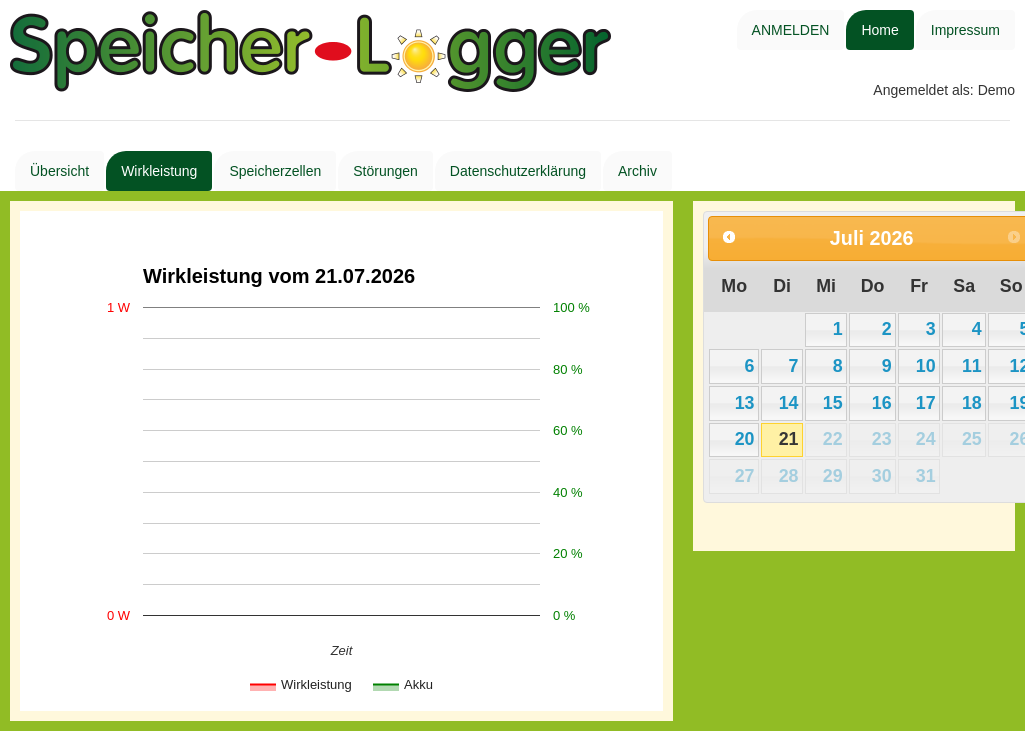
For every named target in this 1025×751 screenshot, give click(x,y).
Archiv (637, 171)
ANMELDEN (791, 30)
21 (789, 439)
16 (882, 403)
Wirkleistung (159, 171)
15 (833, 403)
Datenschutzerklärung (518, 171)
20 (745, 439)
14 (789, 403)
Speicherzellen (275, 171)
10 (926, 366)
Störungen (385, 171)
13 (745, 403)
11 (972, 366)
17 (926, 403)
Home (879, 30)
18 (972, 403)
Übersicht (59, 171)
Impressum (965, 30)
